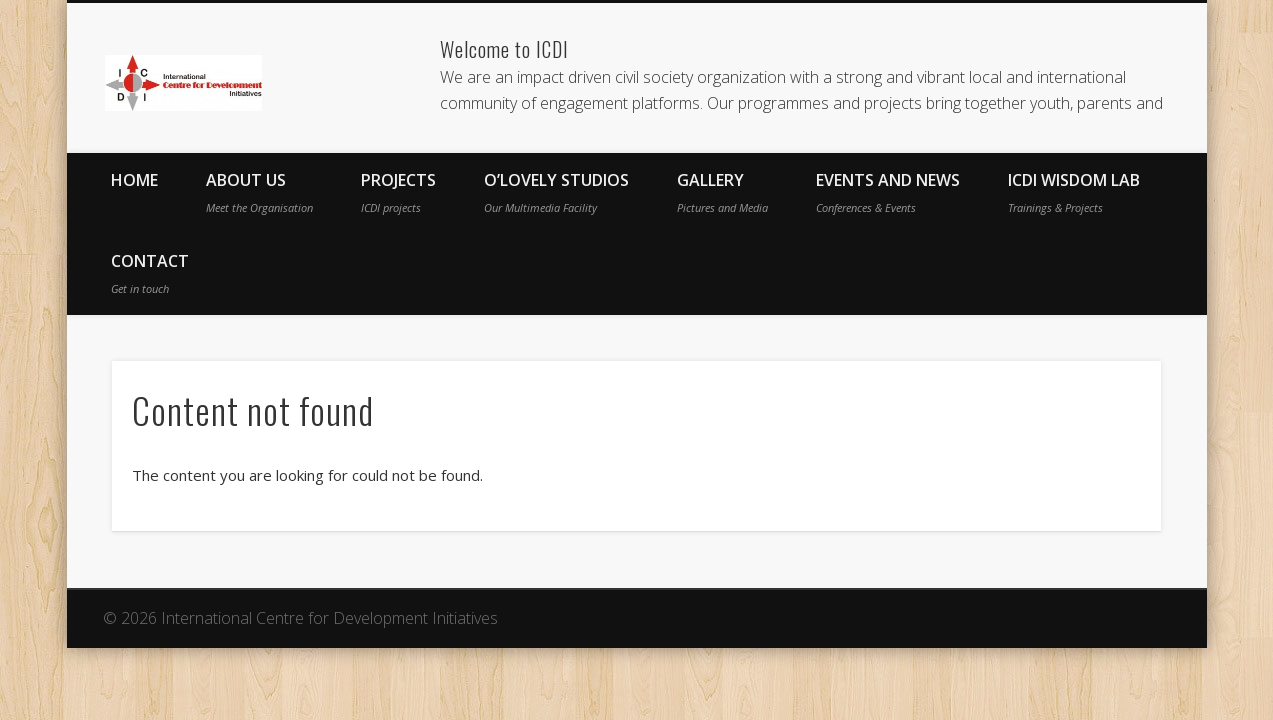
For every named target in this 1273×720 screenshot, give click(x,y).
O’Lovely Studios (556, 192)
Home (134, 180)
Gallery (722, 192)
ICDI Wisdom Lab (1074, 192)
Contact (150, 273)
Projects (398, 192)
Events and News (888, 192)
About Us (259, 192)
